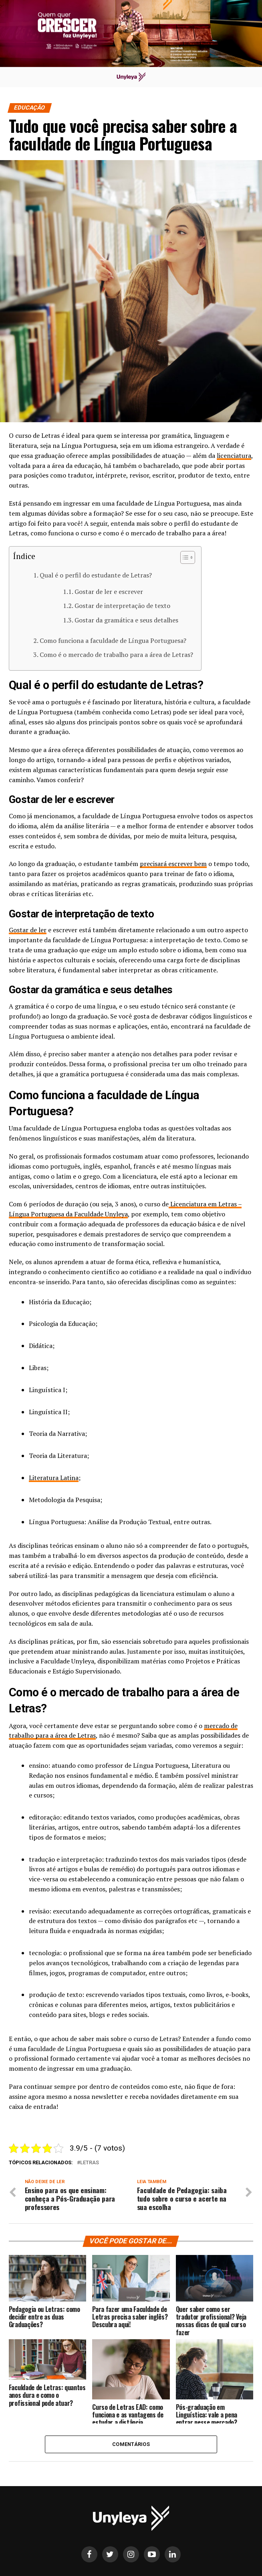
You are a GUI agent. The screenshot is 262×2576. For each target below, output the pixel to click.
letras (89, 2162)
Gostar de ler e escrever (109, 591)
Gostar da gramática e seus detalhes (126, 620)
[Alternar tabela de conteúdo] (183, 557)
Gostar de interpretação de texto (122, 605)
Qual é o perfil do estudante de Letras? (96, 575)
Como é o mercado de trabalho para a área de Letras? (116, 654)
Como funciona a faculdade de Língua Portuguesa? (113, 640)
